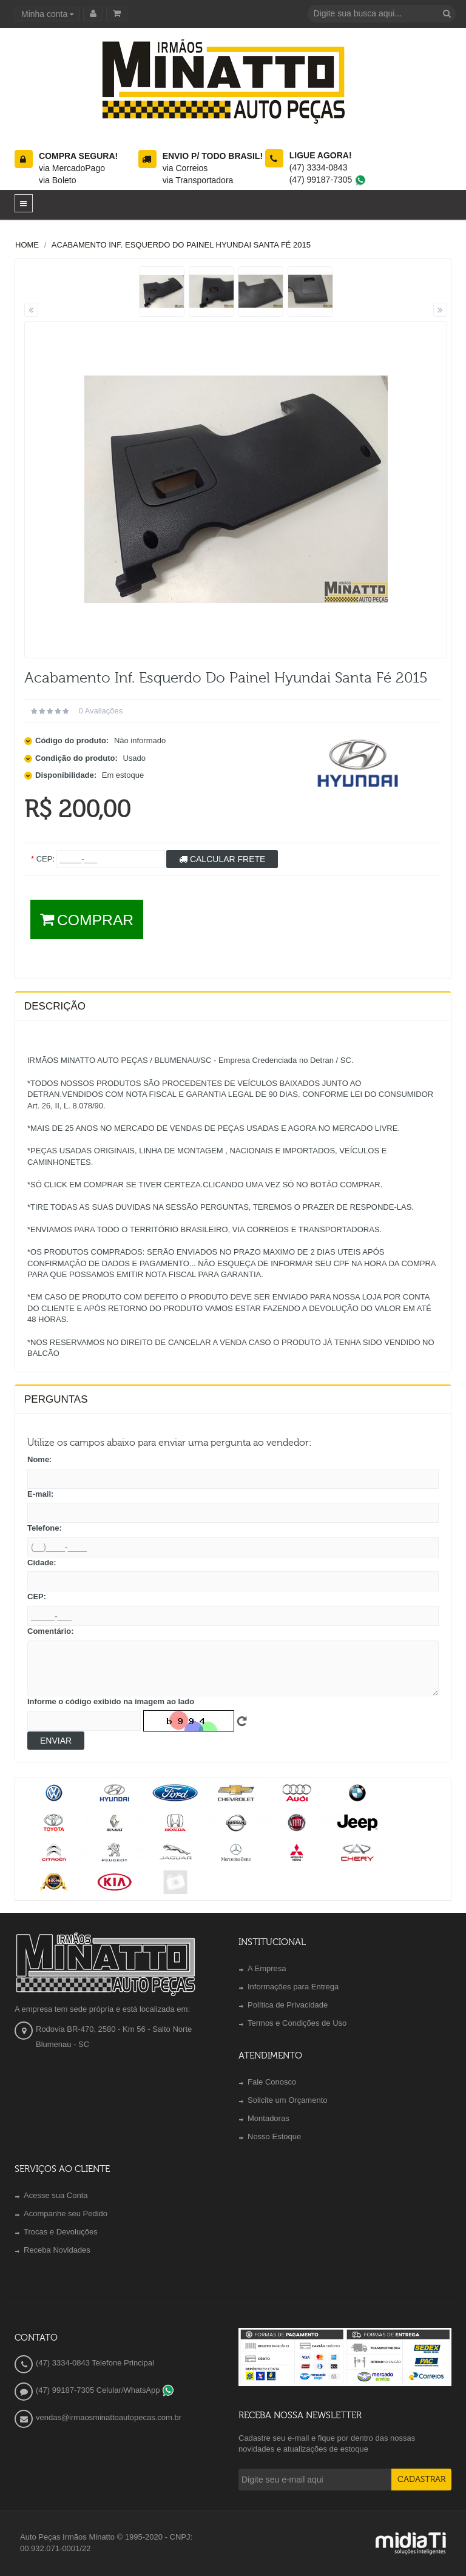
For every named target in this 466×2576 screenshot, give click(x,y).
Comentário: (50, 1631)
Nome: (39, 1459)
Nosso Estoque (274, 2136)
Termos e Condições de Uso (297, 2023)
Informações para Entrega (293, 1986)
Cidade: (41, 1562)
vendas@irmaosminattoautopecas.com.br (108, 2417)
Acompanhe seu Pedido (65, 2213)
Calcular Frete (222, 859)
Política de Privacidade (288, 2004)
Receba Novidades (57, 2249)
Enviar (56, 1740)
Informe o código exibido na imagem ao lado (110, 1701)
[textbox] (382, 13)
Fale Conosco (272, 2081)
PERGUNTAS (56, 1399)
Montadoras (268, 2118)
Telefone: (44, 1527)
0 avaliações (100, 710)
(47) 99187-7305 (327, 179)
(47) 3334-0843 (318, 167)
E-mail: (40, 1494)
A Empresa (267, 1968)
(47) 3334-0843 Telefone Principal (95, 2362)
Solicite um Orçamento (288, 2100)
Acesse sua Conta (56, 2195)
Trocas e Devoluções (61, 2231)
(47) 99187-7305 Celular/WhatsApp (105, 2390)
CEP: (36, 1596)
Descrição (55, 1006)
